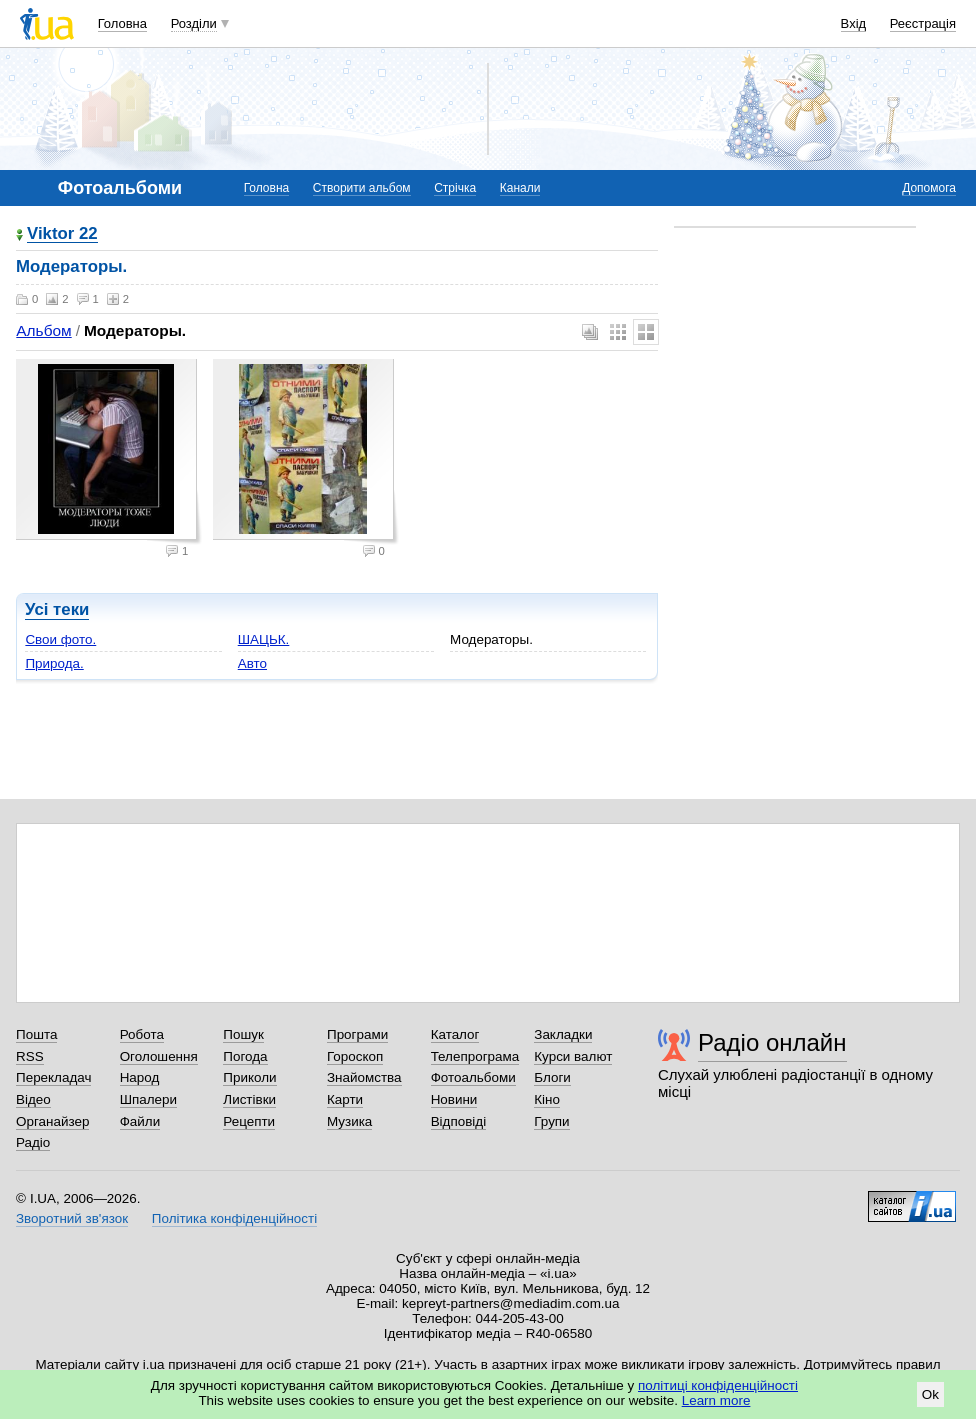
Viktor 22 (62, 234)
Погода (245, 1056)
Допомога (929, 188)
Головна (122, 23)
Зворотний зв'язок (72, 1218)
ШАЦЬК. (264, 639)
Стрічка (455, 188)
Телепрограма (475, 1056)
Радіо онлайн (772, 1042)
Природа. (54, 663)
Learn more (716, 1400)
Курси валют (573, 1056)
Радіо (33, 1142)
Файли (140, 1121)
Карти (345, 1099)
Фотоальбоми (473, 1077)
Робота (142, 1034)
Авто (252, 663)
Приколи (249, 1077)
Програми (357, 1034)
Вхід (854, 23)
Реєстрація (923, 23)
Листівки (249, 1099)
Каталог (455, 1034)
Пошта (36, 1034)
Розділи (194, 23)
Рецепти (249, 1121)
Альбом (43, 330)
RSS (30, 1056)
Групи (551, 1121)
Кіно (547, 1099)
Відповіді (459, 1121)
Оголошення (159, 1056)
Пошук (243, 1034)
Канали (520, 188)
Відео (33, 1099)
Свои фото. (60, 639)
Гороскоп (355, 1056)
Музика (349, 1121)
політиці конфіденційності (718, 1385)
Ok (930, 1394)
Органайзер (52, 1121)
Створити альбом (362, 188)
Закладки (563, 1034)
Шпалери (148, 1099)
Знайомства (364, 1077)
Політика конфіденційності (234, 1218)
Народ (140, 1077)
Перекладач (53, 1077)
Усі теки (57, 609)
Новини (454, 1099)
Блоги (552, 1077)
